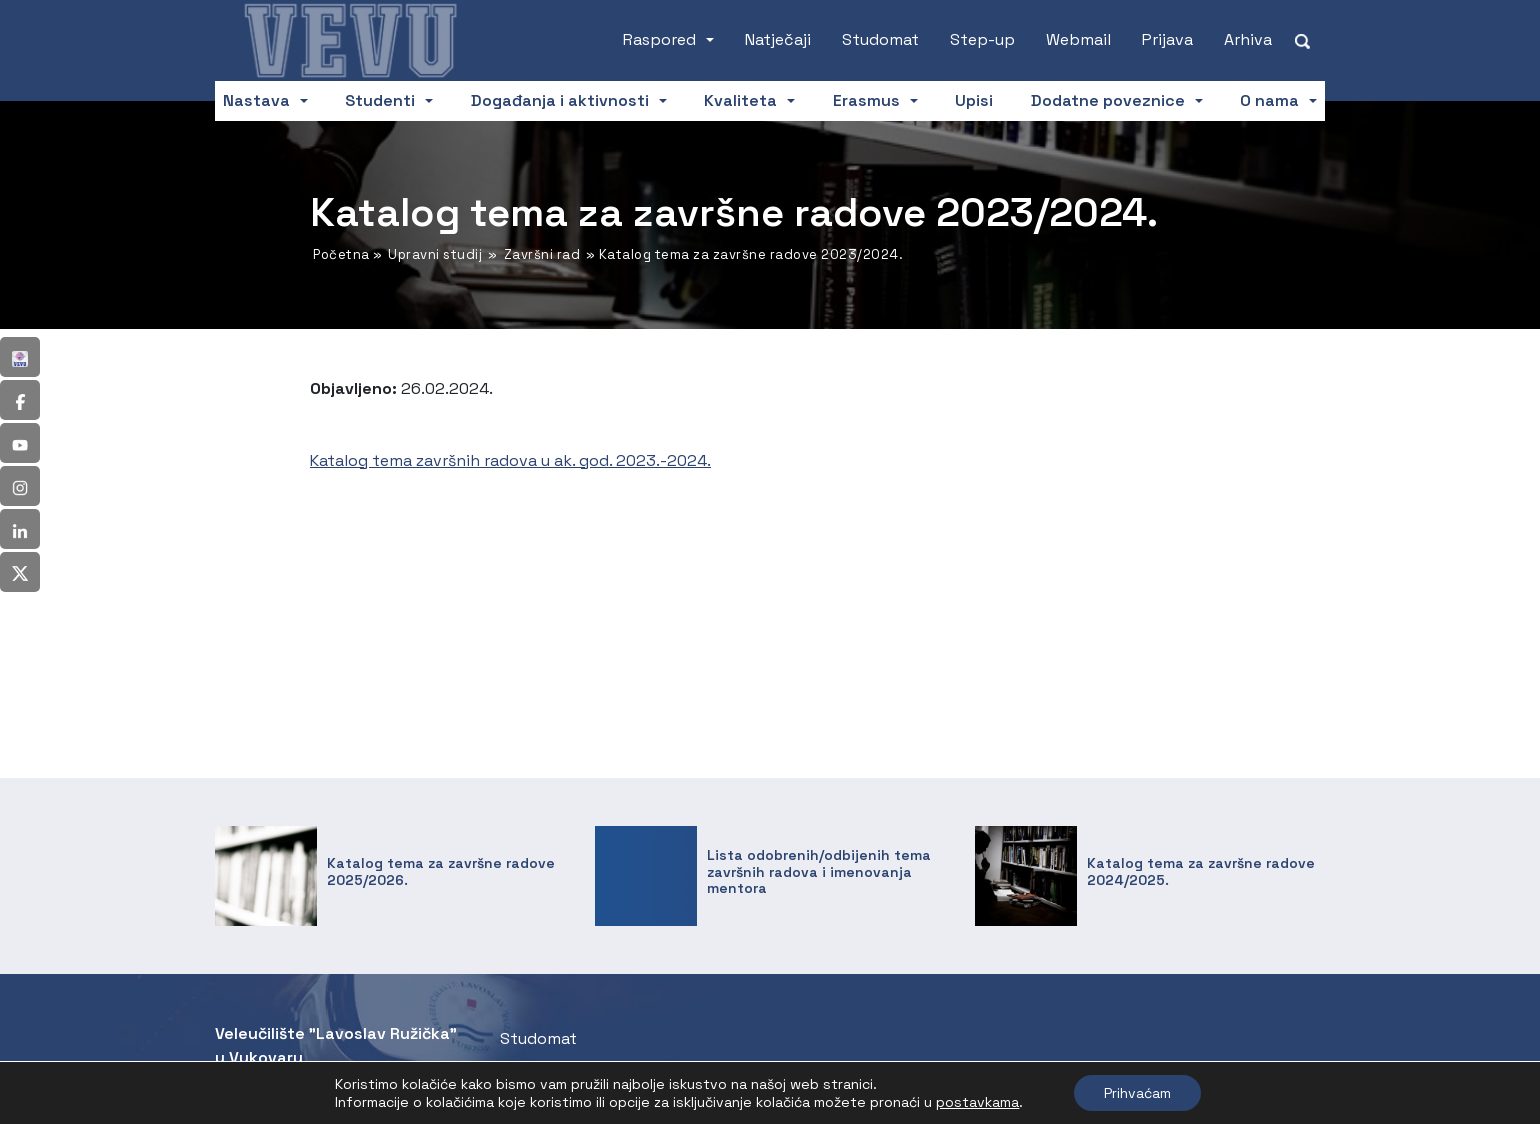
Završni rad (542, 254)
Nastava (256, 100)
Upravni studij (435, 254)
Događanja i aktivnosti (560, 100)
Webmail (1078, 39)
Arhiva (1248, 39)
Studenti (380, 100)
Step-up (982, 39)
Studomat (880, 39)
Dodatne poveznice (1108, 100)
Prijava (1167, 39)
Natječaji (778, 39)
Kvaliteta (740, 100)
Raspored (659, 39)
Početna (341, 254)
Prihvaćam (1137, 1093)
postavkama (977, 1102)
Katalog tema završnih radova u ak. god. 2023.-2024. (510, 460)
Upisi (974, 100)
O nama (1269, 100)
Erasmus (866, 100)
